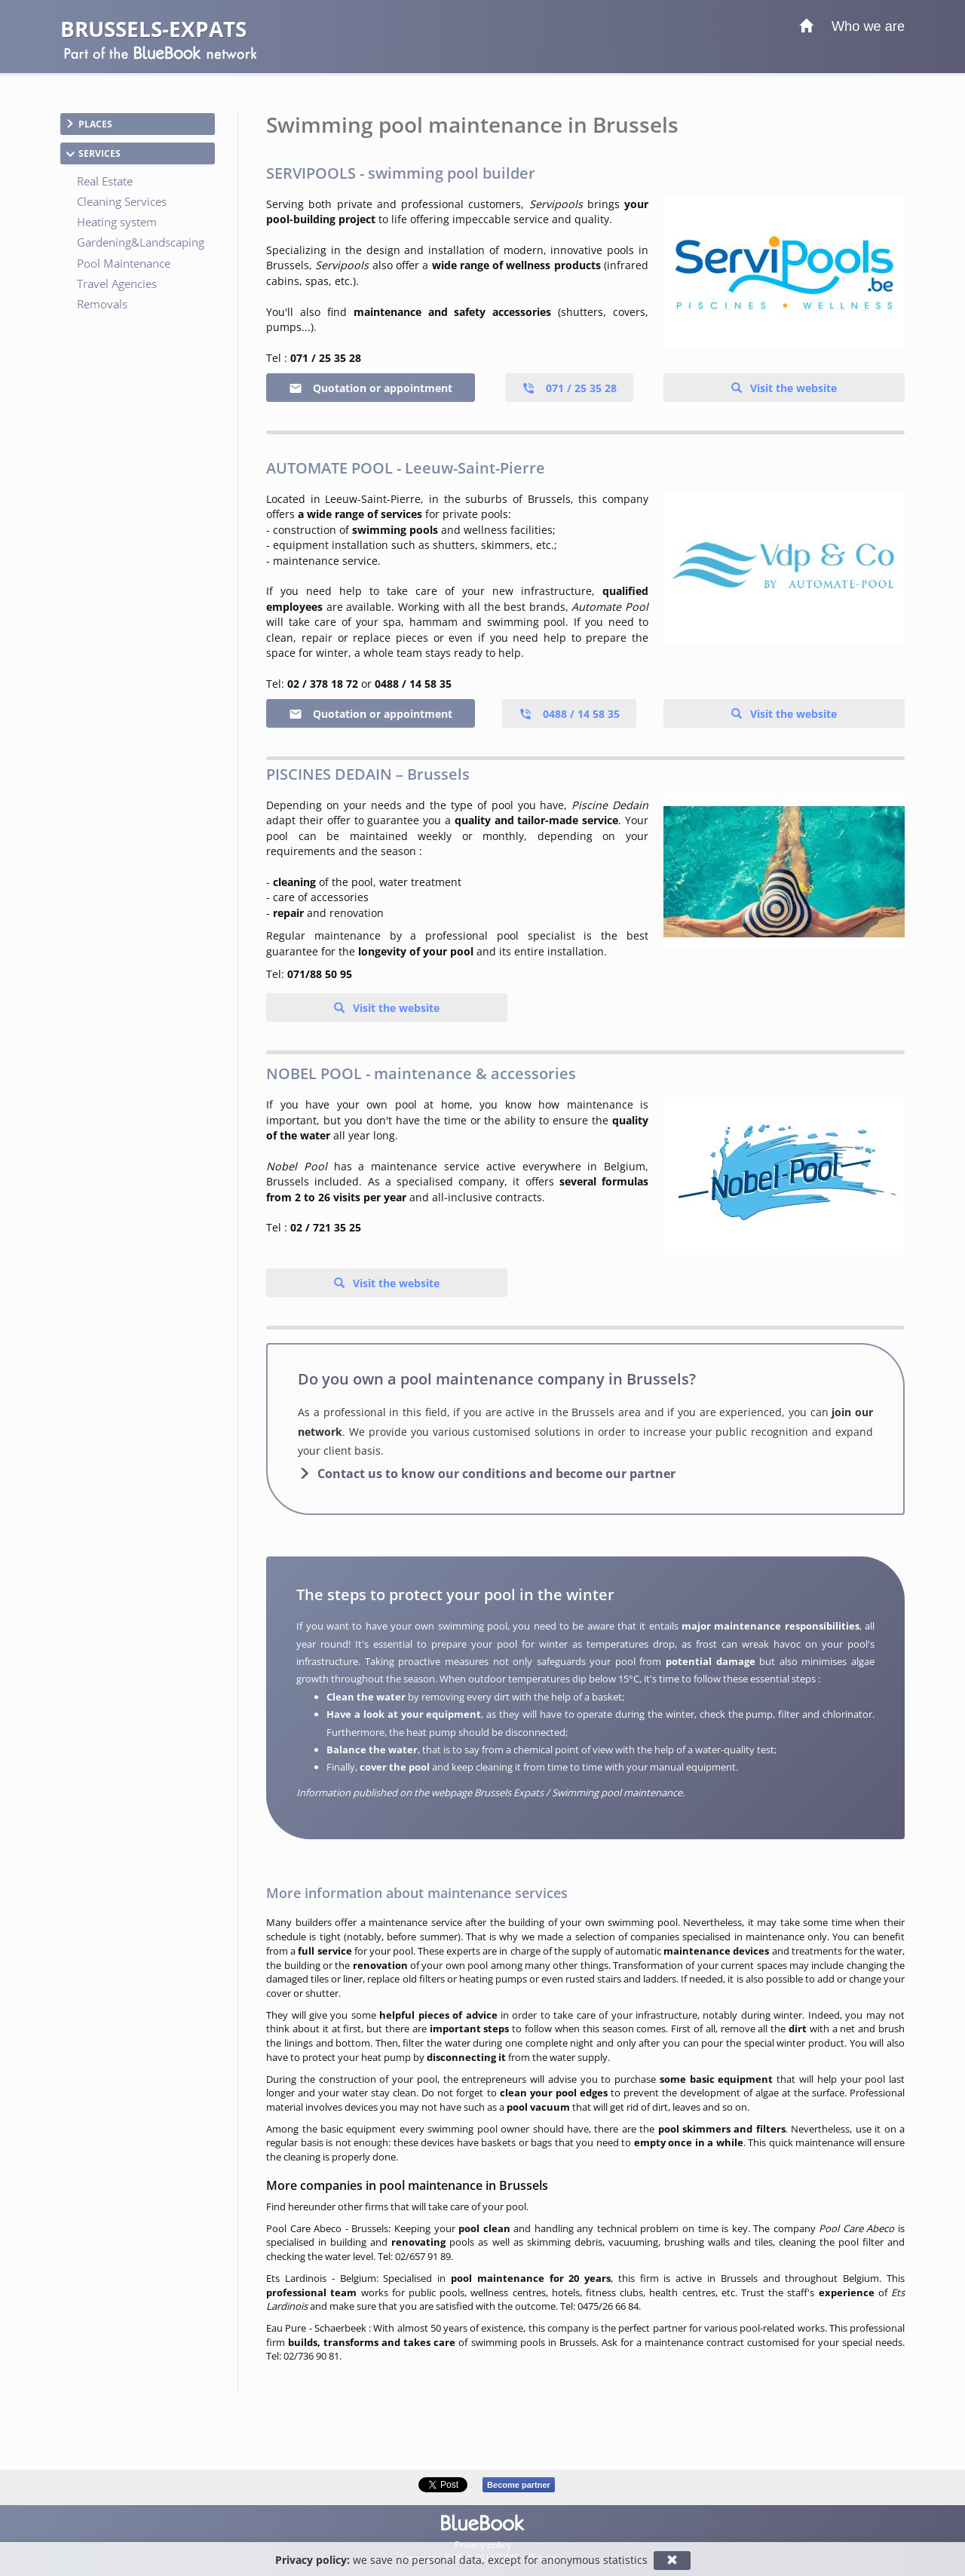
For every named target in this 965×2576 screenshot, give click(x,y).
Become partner (518, 2484)
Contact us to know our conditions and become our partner (496, 1473)
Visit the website (792, 388)
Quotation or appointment (370, 388)
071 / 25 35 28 (569, 388)
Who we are (868, 26)
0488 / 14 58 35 (569, 714)
